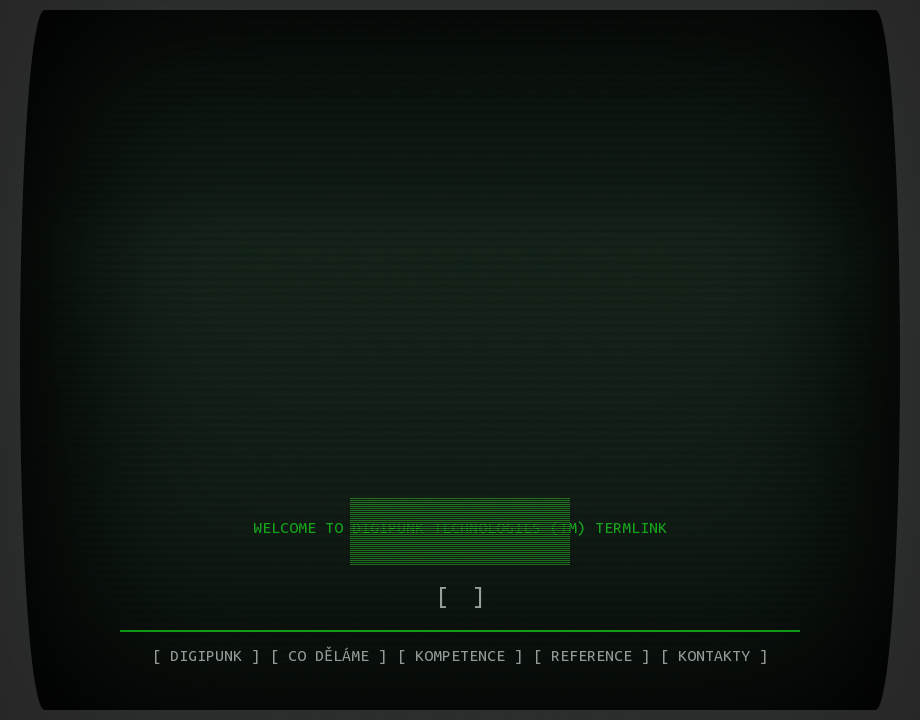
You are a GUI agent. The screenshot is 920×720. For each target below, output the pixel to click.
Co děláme (328, 655)
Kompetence (460, 655)
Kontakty (714, 655)
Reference (591, 655)
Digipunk (206, 655)
